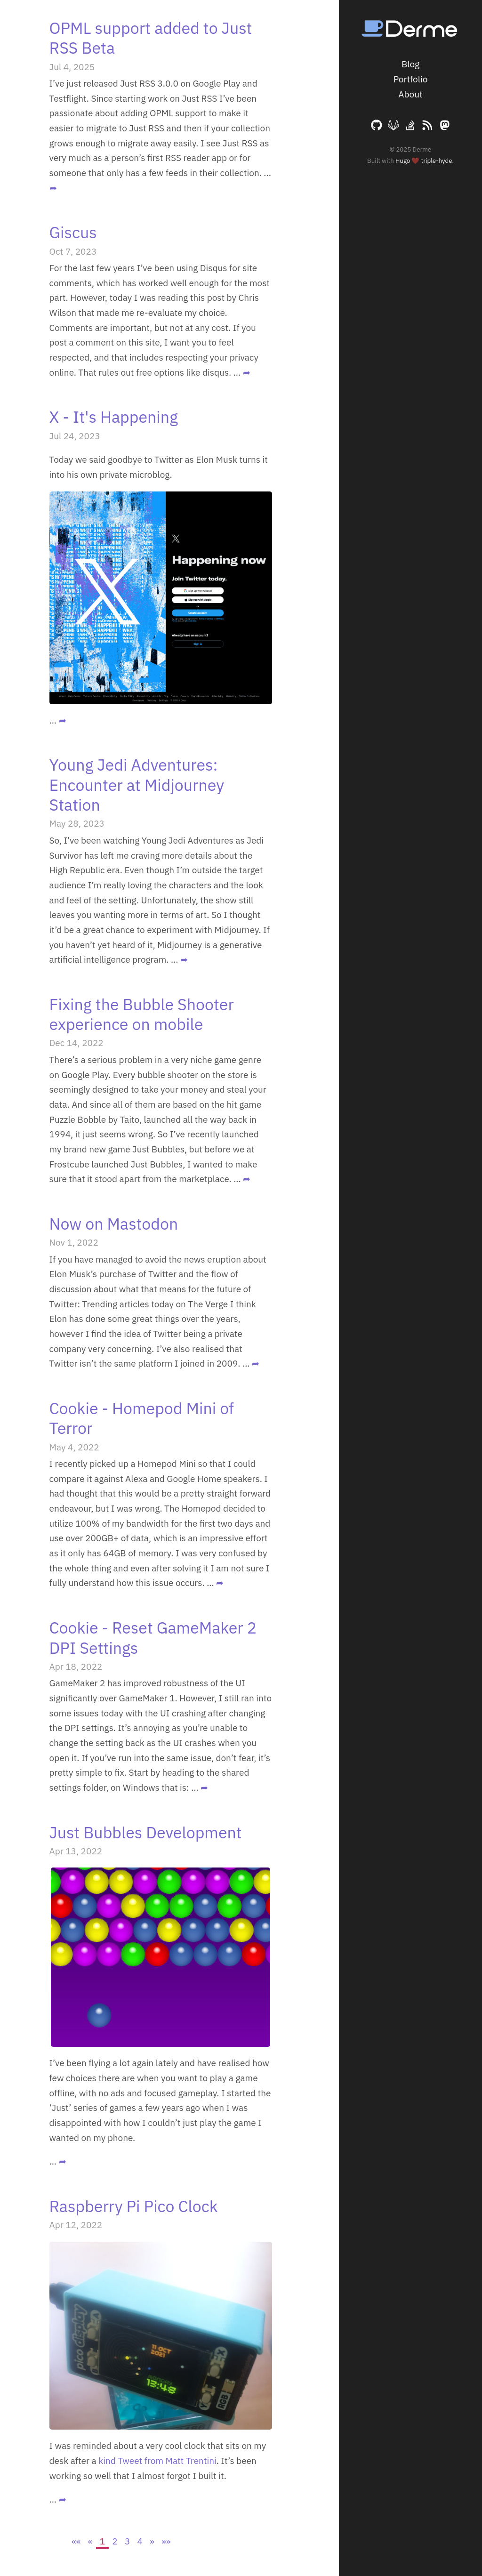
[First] (76, 2541)
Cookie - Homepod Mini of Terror (141, 1418)
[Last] (166, 2541)
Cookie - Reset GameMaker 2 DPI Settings (153, 1637)
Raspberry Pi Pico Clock (133, 2206)
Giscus (73, 232)
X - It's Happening (113, 416)
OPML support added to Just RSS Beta (150, 37)
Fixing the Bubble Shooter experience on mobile (141, 1014)
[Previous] (90, 2541)
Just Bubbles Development (145, 1832)
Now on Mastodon (113, 1223)
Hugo (402, 160)
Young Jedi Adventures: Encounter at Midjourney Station (137, 784)
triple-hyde (436, 160)
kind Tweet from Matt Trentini (157, 2460)
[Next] (152, 2541)
